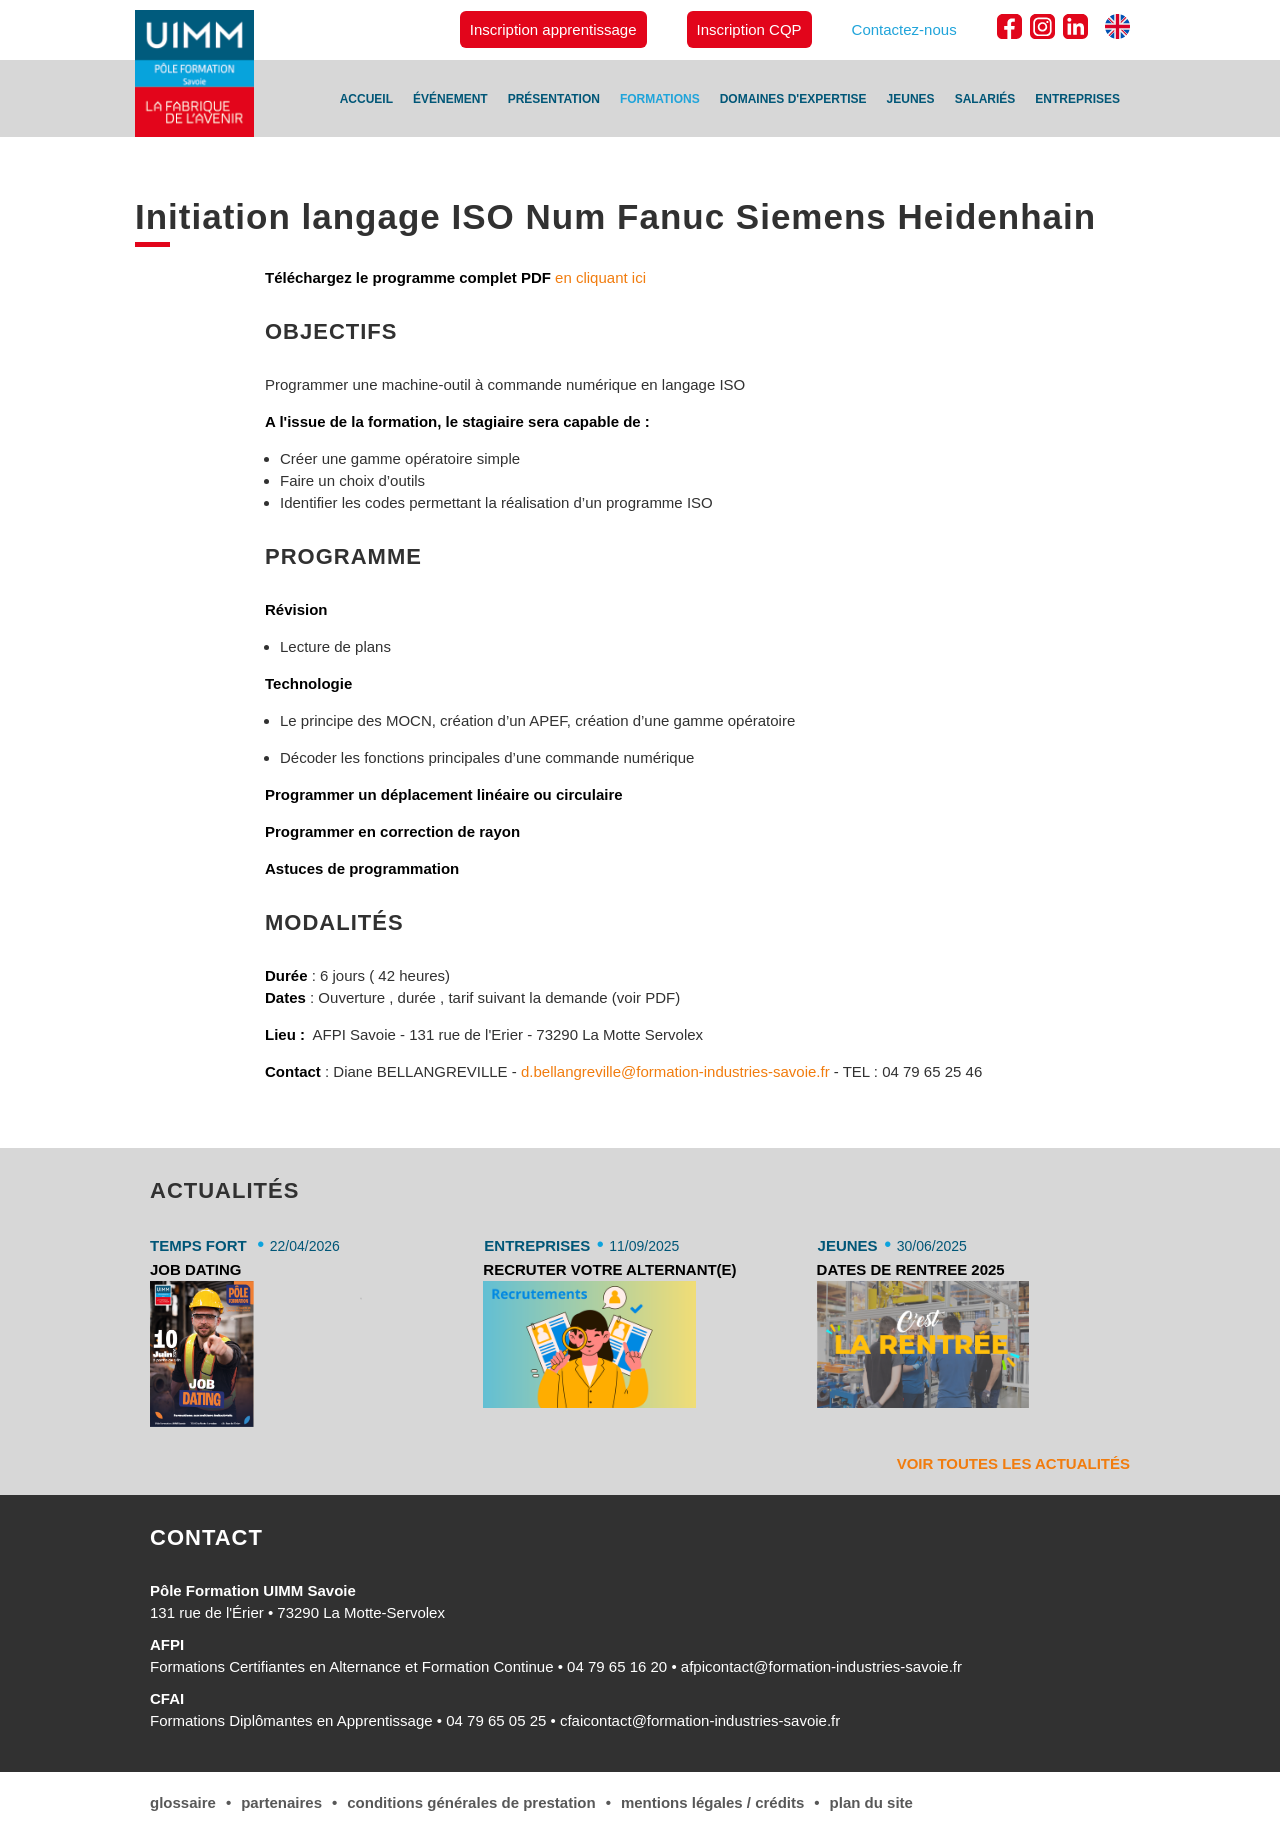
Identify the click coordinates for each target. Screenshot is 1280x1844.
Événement (450, 99)
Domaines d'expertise (793, 99)
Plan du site (871, 1802)
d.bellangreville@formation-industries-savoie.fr (677, 1071)
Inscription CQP (749, 29)
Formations (660, 99)
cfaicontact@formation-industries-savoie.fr (700, 1720)
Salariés (985, 99)
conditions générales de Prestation (471, 1802)
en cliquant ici (598, 277)
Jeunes (911, 99)
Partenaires (281, 1802)
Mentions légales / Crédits (712, 1802)
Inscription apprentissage (553, 29)
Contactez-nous (904, 29)
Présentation (554, 99)
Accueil (366, 99)
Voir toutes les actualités (1013, 1463)
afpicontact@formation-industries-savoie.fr (821, 1666)
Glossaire (183, 1802)
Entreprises (1077, 99)
